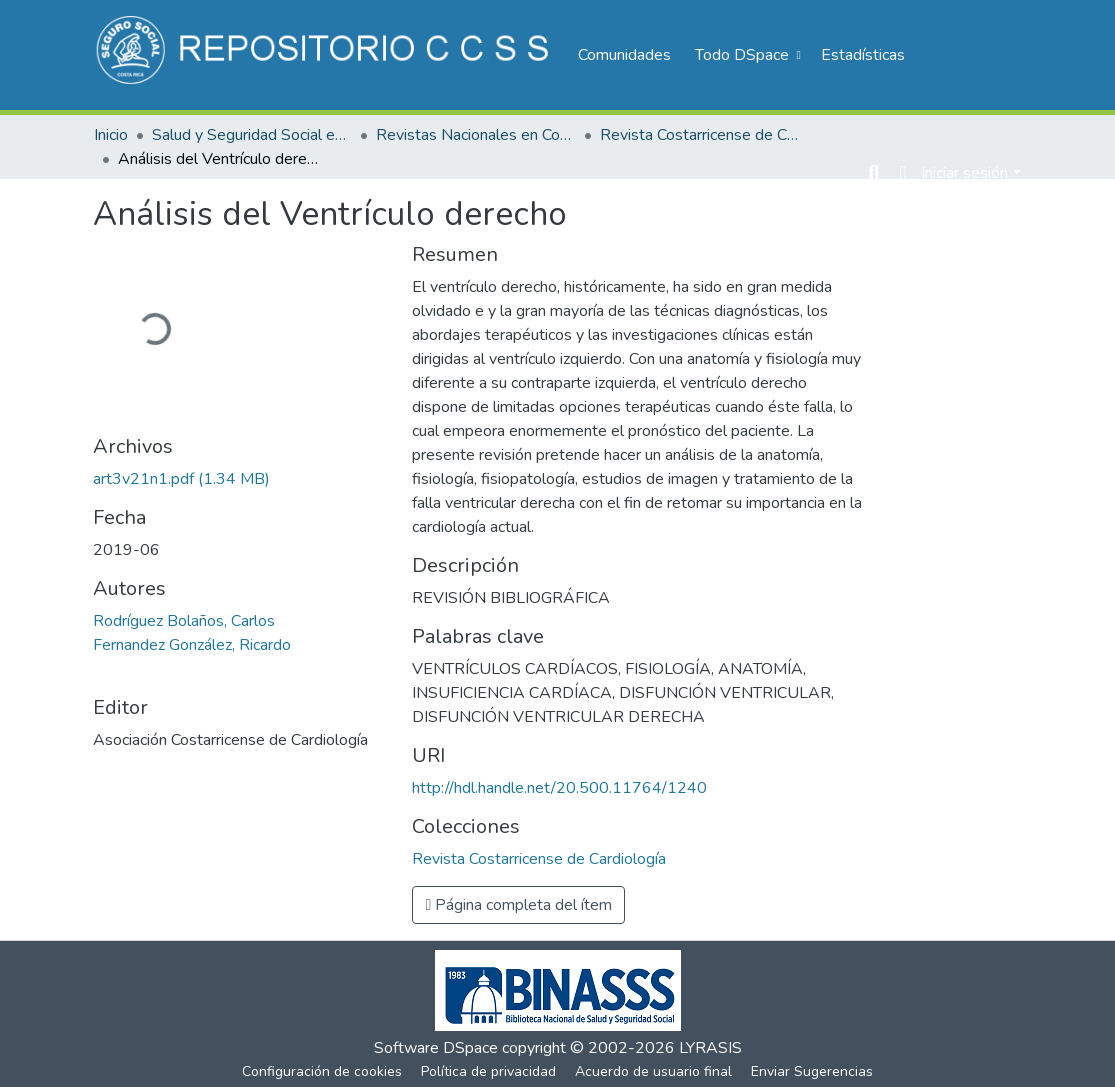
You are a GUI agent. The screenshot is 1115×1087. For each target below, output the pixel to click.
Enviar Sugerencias (812, 1071)
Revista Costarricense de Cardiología (700, 135)
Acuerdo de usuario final (653, 1071)
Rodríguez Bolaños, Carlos (184, 621)
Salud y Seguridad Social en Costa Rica (252, 135)
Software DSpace (436, 1048)
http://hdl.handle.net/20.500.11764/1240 (559, 788)
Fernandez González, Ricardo (192, 645)
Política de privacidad (488, 1071)
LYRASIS (710, 1048)
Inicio (111, 135)
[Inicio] (325, 55)
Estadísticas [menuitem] (863, 55)
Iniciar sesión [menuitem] (964, 173)
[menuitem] (746, 55)
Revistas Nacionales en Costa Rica (476, 135)
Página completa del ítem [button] (518, 905)
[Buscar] (873, 173)
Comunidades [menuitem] (624, 55)
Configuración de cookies (322, 1071)
